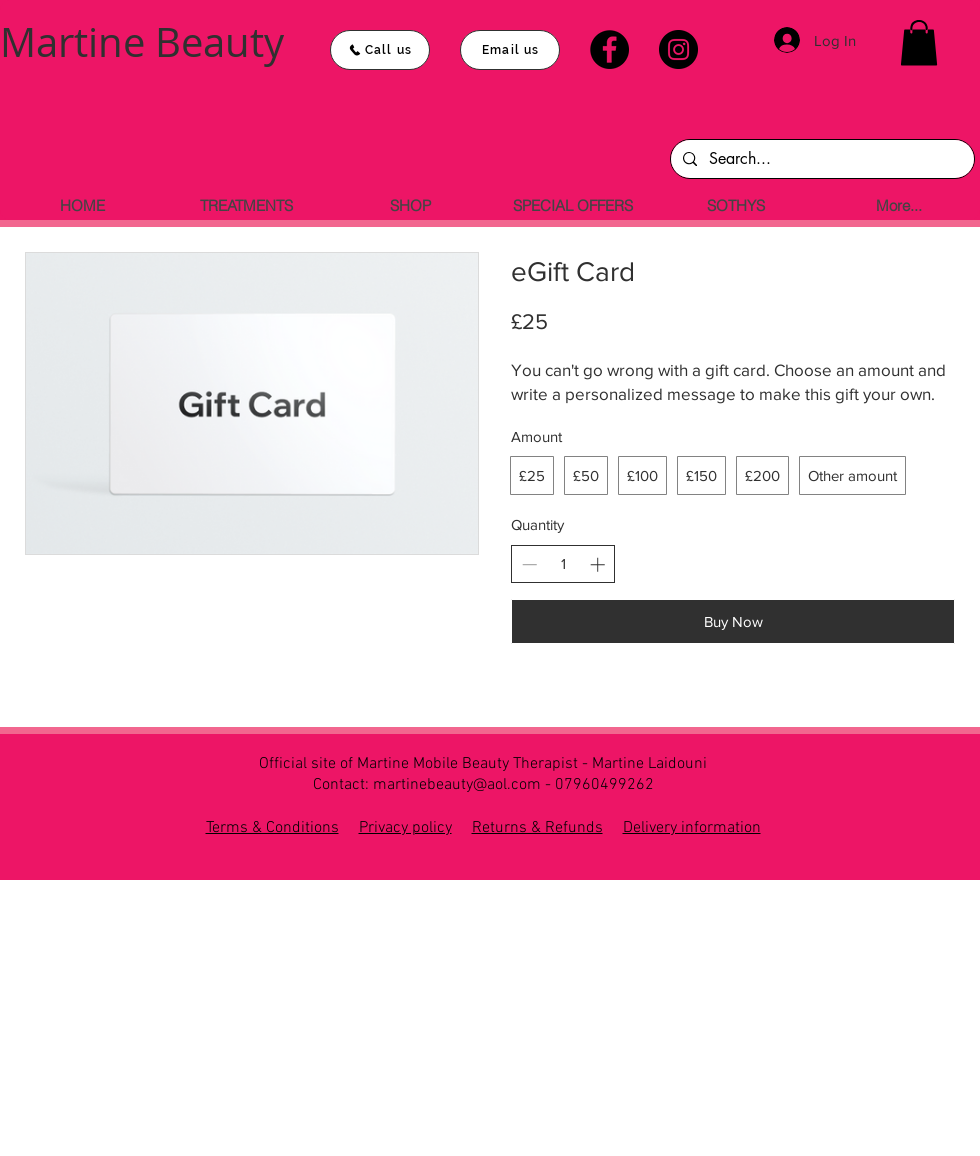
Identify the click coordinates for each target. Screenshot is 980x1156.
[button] (919, 42)
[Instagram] (678, 49)
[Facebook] (609, 49)
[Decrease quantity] (529, 564)
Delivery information (692, 828)
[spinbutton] (563, 563)
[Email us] (510, 50)
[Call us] (380, 50)
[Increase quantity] (597, 564)
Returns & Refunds (537, 828)
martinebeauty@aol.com (457, 785)
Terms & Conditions (272, 828)
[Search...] (820, 159)
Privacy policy (405, 828)
